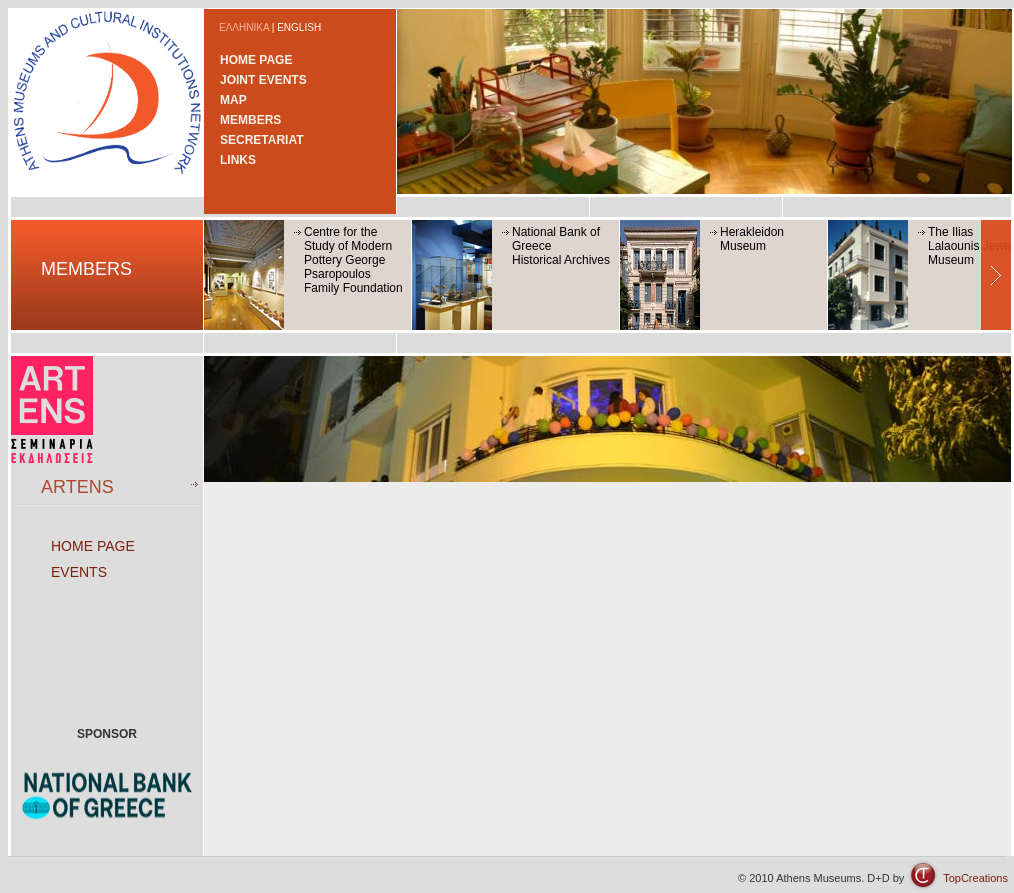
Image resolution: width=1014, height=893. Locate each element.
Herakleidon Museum (752, 239)
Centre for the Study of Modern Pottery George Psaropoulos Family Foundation (353, 260)
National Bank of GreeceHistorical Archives (561, 246)
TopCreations (975, 878)
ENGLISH (299, 27)
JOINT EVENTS (263, 80)
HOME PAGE (256, 60)
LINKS (238, 160)
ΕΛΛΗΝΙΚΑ (244, 27)
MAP (233, 100)
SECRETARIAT (262, 140)
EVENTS (79, 572)
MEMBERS (250, 120)
